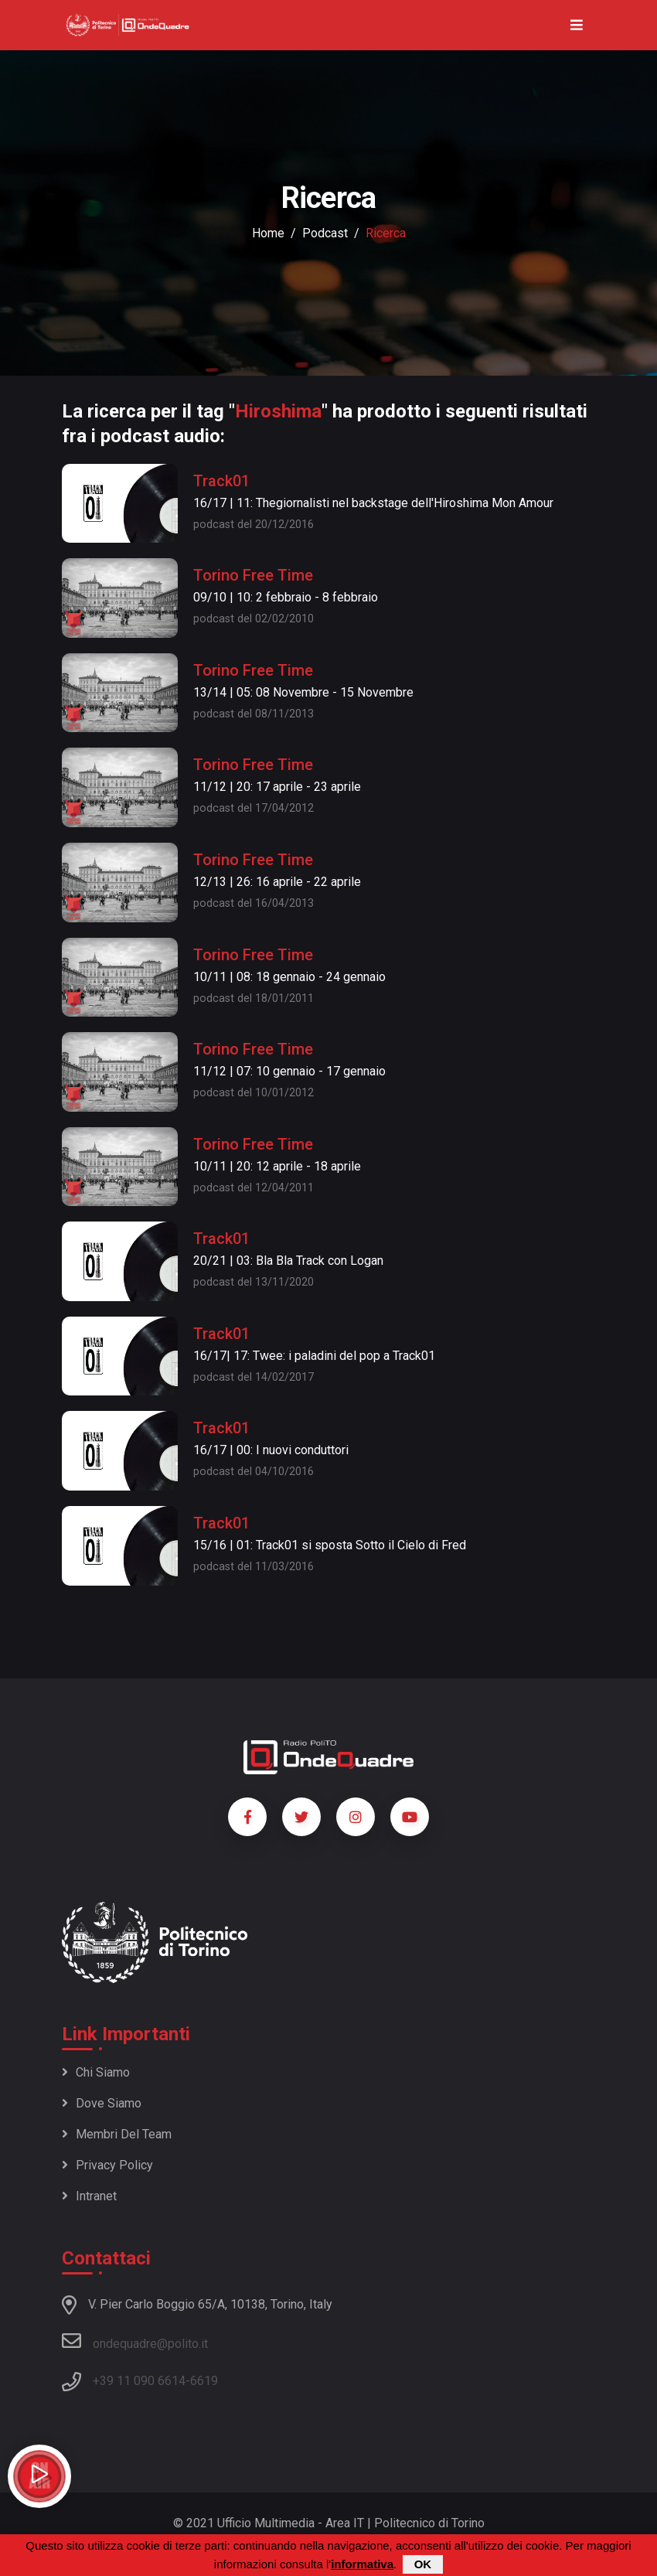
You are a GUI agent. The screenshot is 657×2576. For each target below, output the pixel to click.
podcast (325, 233)
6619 (204, 2380)
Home (268, 233)
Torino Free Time (253, 575)
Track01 (221, 481)
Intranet (89, 2196)
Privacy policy (107, 2165)
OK (423, 2564)
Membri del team (117, 2134)
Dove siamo (101, 2103)
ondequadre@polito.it (135, 2341)
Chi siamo (96, 2072)
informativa (362, 2564)
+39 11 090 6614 (139, 2380)
